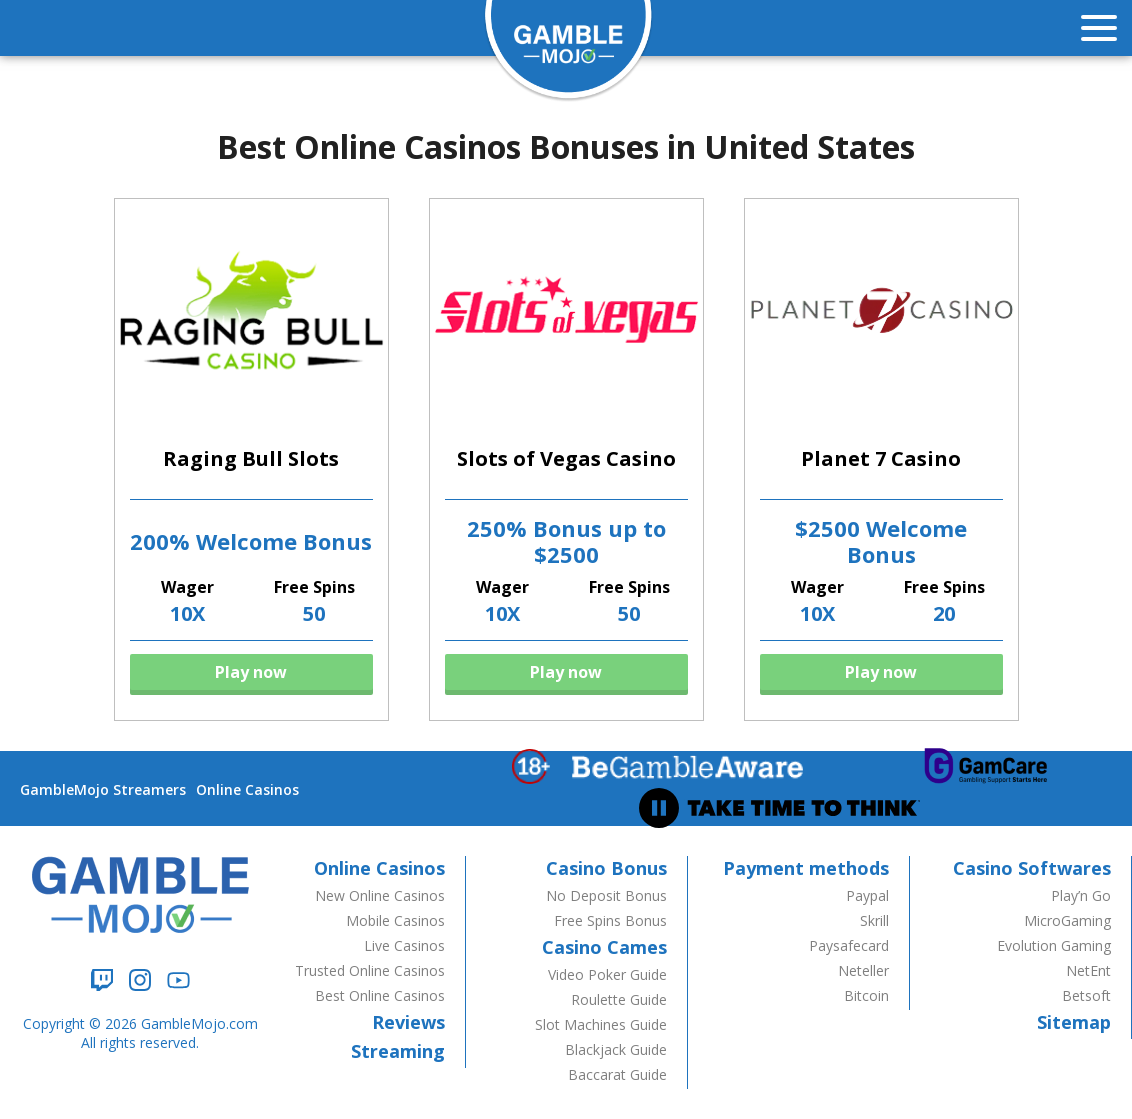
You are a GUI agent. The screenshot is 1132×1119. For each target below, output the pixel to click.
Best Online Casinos (380, 995)
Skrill (874, 920)
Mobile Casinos (395, 920)
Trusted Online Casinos (370, 970)
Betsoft (1086, 995)
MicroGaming (1067, 920)
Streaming (398, 1051)
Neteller (863, 970)
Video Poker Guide (607, 974)
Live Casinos (404, 945)
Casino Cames (604, 947)
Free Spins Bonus (610, 920)
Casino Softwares (1032, 868)
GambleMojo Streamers (103, 789)
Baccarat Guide (617, 1074)
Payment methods (806, 868)
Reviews (408, 1022)
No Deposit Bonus (606, 895)
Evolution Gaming (1054, 945)
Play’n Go (1081, 895)
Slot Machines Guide (601, 1024)
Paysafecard (849, 945)
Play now (251, 672)
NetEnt (1088, 970)
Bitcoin (866, 995)
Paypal (867, 895)
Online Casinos (247, 789)
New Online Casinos (380, 895)
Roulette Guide (619, 999)
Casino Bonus (606, 868)
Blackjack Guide (616, 1049)
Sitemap (1074, 1022)
